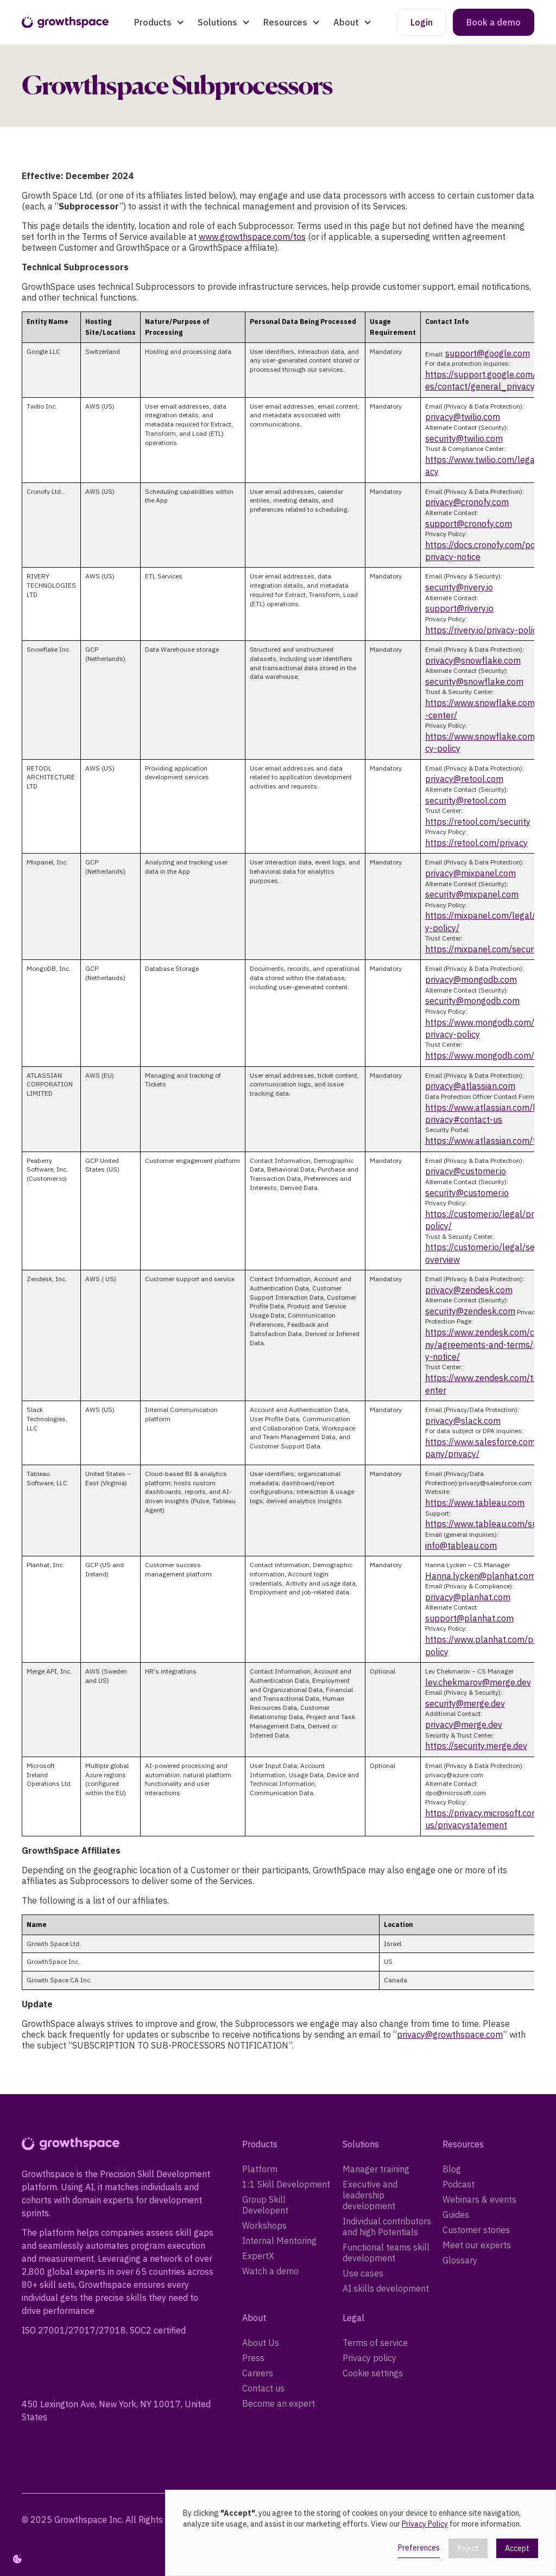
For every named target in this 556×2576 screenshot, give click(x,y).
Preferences (419, 2548)
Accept (517, 2548)
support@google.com (487, 353)
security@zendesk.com (470, 1311)
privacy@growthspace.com (450, 2034)
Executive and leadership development (370, 2195)
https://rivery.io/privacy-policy (483, 630)
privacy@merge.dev (463, 1724)
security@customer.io (467, 1192)
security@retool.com (465, 800)
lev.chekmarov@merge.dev (478, 1682)
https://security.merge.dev (476, 1745)
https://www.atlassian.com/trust (488, 1140)
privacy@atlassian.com (470, 1085)
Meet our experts (477, 2245)
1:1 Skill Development (286, 2184)
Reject (468, 2548)
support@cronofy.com (468, 523)
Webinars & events (479, 2199)
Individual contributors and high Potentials (387, 2226)
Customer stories (476, 2229)
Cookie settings (373, 2373)
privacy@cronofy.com (467, 502)
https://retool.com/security (477, 821)
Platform (259, 2169)
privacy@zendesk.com (469, 1289)
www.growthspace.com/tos (252, 236)
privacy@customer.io (465, 1171)
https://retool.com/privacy (476, 842)
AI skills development (386, 2288)
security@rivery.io (459, 587)
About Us (260, 2342)
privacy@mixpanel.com (470, 873)
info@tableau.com (461, 1545)
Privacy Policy (425, 2524)
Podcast (459, 2184)
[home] (65, 22)
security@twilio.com (464, 438)
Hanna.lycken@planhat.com (480, 1575)
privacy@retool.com (464, 778)
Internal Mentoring (279, 2240)
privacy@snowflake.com (473, 660)
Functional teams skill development (386, 2252)
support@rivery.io (459, 608)
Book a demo (493, 22)
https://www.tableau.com (475, 1502)
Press (253, 2357)
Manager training (376, 2169)
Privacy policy (369, 2357)
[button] (159, 22)
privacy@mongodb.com (471, 979)
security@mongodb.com (472, 1000)
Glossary (460, 2260)
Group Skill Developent (265, 2205)
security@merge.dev (465, 1703)
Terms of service (375, 2342)
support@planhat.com (469, 1618)
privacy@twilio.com (462, 416)
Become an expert (278, 2403)
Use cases (363, 2273)
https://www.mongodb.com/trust (489, 1055)
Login (421, 22)
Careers (257, 2373)
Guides (456, 2214)
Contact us (263, 2388)
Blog (452, 2169)
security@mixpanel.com (472, 894)
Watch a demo (270, 2271)
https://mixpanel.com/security (484, 949)
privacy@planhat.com (467, 1597)
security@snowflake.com (474, 681)
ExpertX (258, 2255)
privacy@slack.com (463, 1420)
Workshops (264, 2225)
